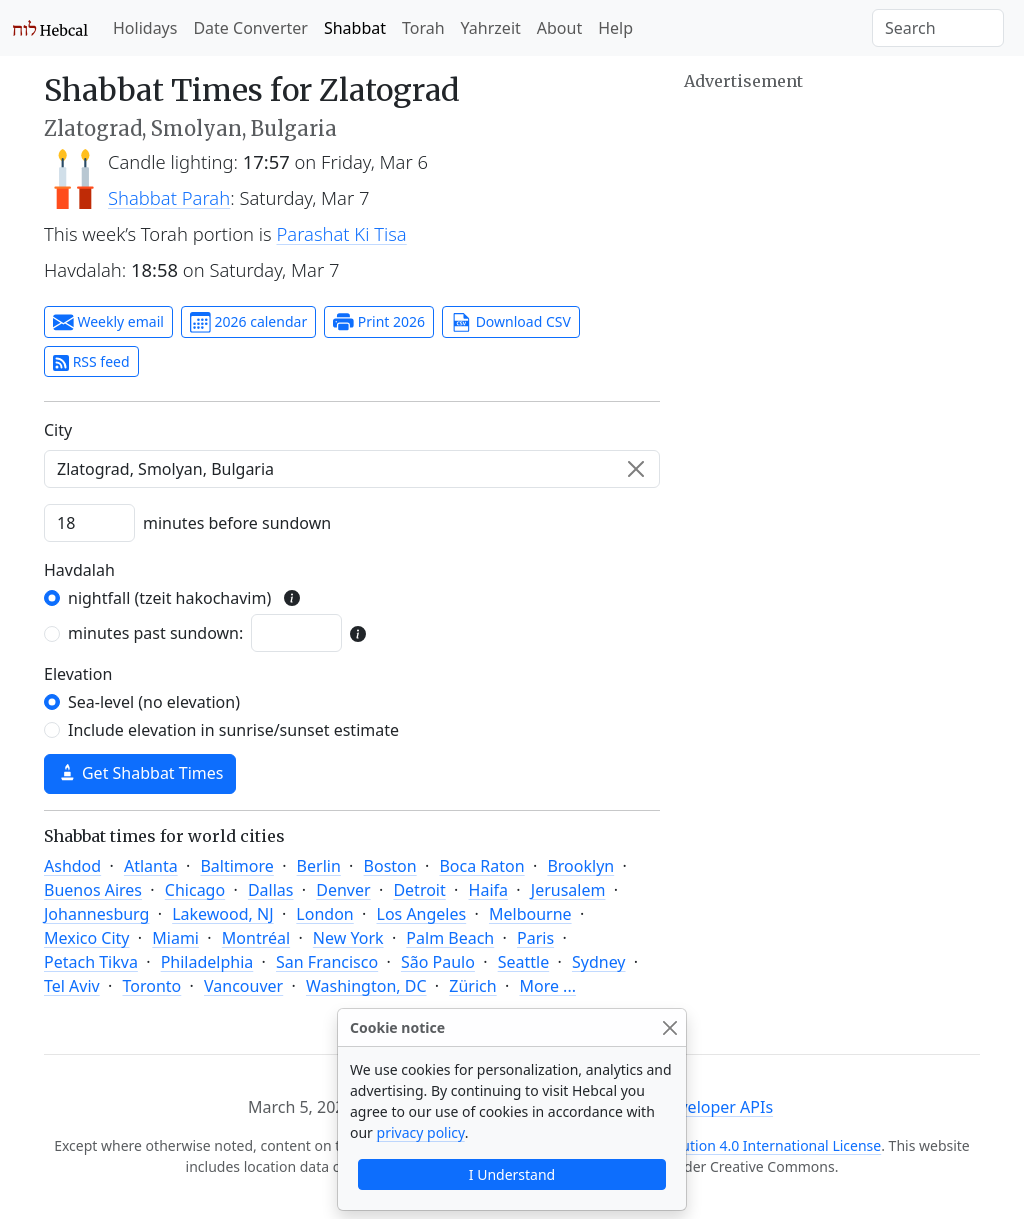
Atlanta (151, 866)
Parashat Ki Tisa (342, 233)
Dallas (271, 890)
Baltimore (236, 866)
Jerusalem (568, 890)
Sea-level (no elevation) (154, 702)
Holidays (145, 28)
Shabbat (355, 28)
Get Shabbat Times (140, 773)
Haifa (488, 890)
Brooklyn (580, 866)
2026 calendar (248, 323)
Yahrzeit (491, 28)
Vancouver (243, 986)
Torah (423, 28)
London (324, 914)
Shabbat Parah (169, 197)
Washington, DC (366, 986)
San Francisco (327, 962)
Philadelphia (207, 962)
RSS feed (91, 361)
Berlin (319, 866)
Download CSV (511, 323)
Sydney (599, 962)
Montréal (256, 938)
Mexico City (87, 938)
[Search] (938, 28)
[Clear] (636, 469)
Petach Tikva (91, 962)
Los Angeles (422, 914)
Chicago (195, 890)
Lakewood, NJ (222, 914)
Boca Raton (481, 866)
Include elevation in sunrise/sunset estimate (233, 730)
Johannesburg (96, 914)
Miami (175, 938)
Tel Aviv (72, 986)
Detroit (419, 890)
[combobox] (352, 469)
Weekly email (108, 323)
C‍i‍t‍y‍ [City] (58, 430)
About (559, 28)
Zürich (472, 986)
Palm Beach (450, 938)
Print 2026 (379, 323)
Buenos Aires (93, 890)
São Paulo (438, 962)
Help (615, 28)
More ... (547, 986)
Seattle (524, 962)
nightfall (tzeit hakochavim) (169, 598)
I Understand (512, 1174)
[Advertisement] (832, 220)
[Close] (669, 1027)
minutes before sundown (237, 523)
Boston (390, 866)
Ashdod (72, 866)
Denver (343, 890)
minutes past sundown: (155, 633)
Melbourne (530, 914)
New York (348, 938)
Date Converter (250, 28)
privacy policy (421, 1132)
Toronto (151, 986)
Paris (535, 938)
